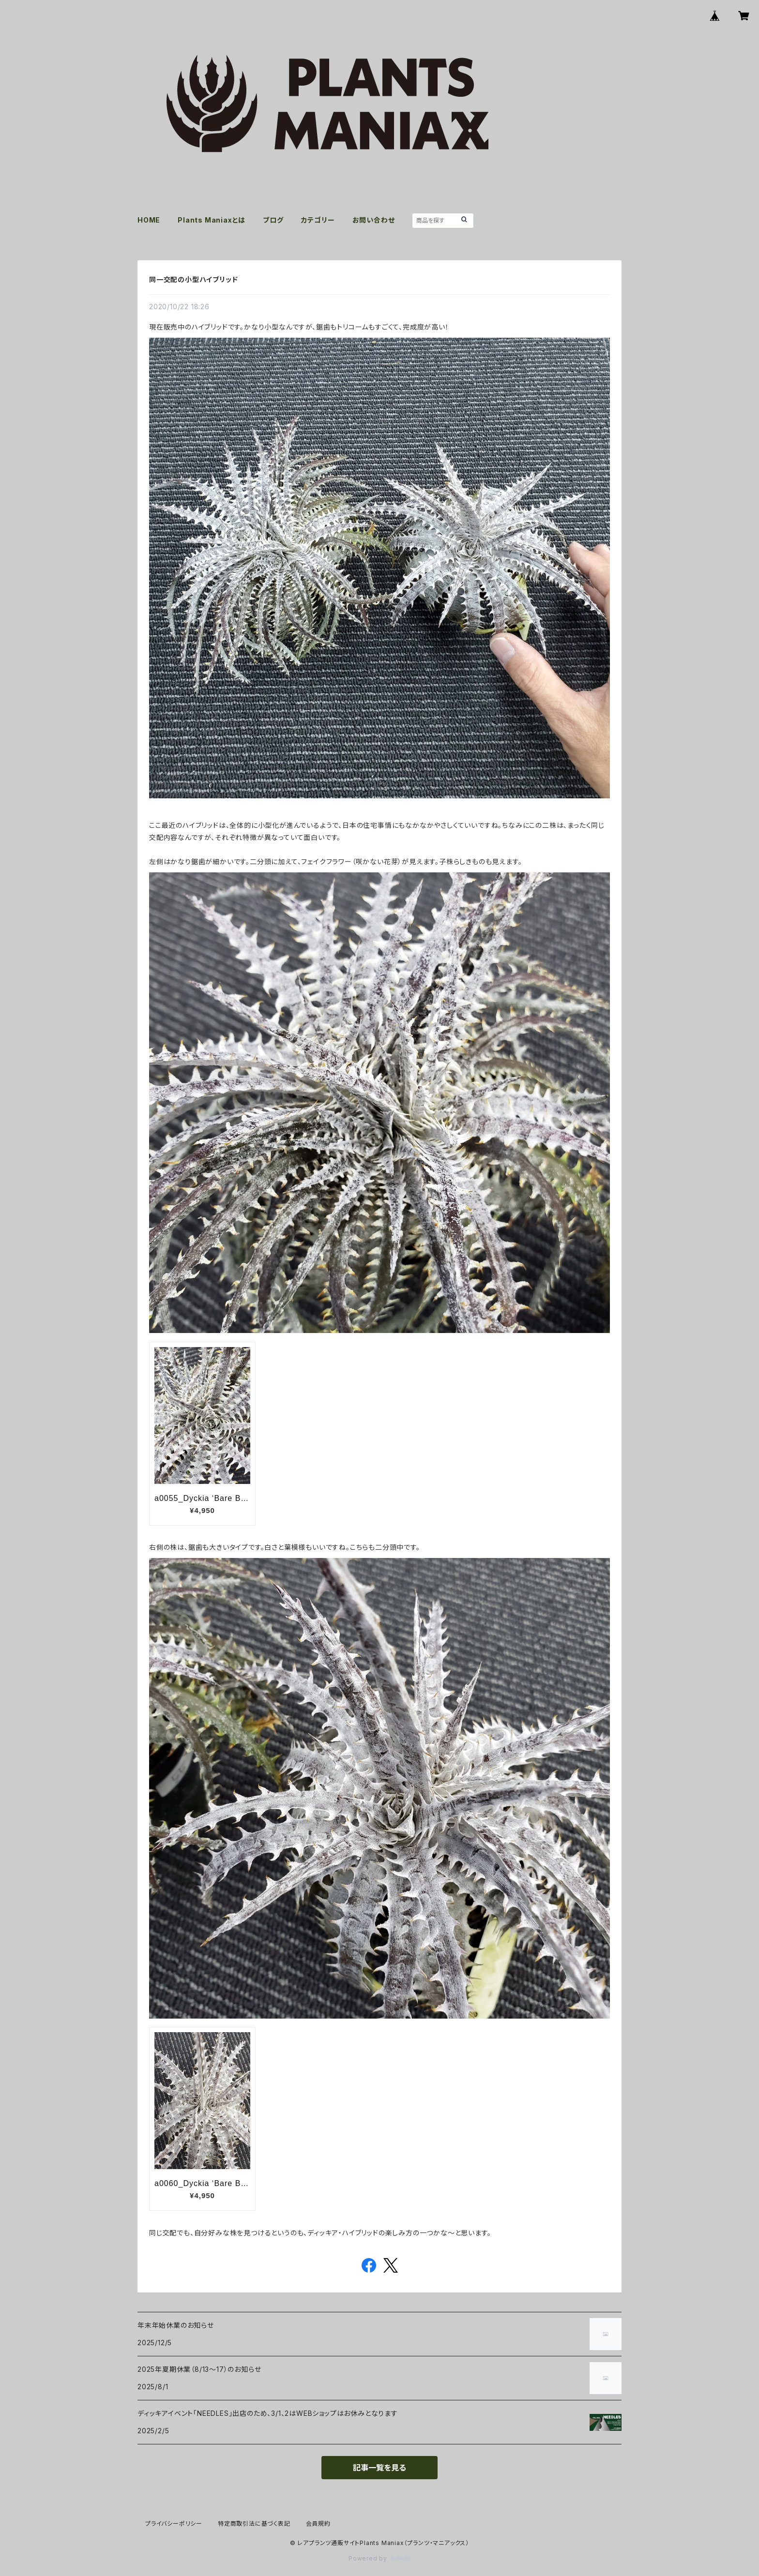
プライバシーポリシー (173, 2523)
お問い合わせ (373, 220)
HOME (148, 220)
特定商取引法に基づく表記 (254, 2523)
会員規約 (318, 2523)
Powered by (379, 2558)
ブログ (273, 220)
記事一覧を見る (379, 2467)
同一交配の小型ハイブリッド (193, 279)
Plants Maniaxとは (211, 220)
